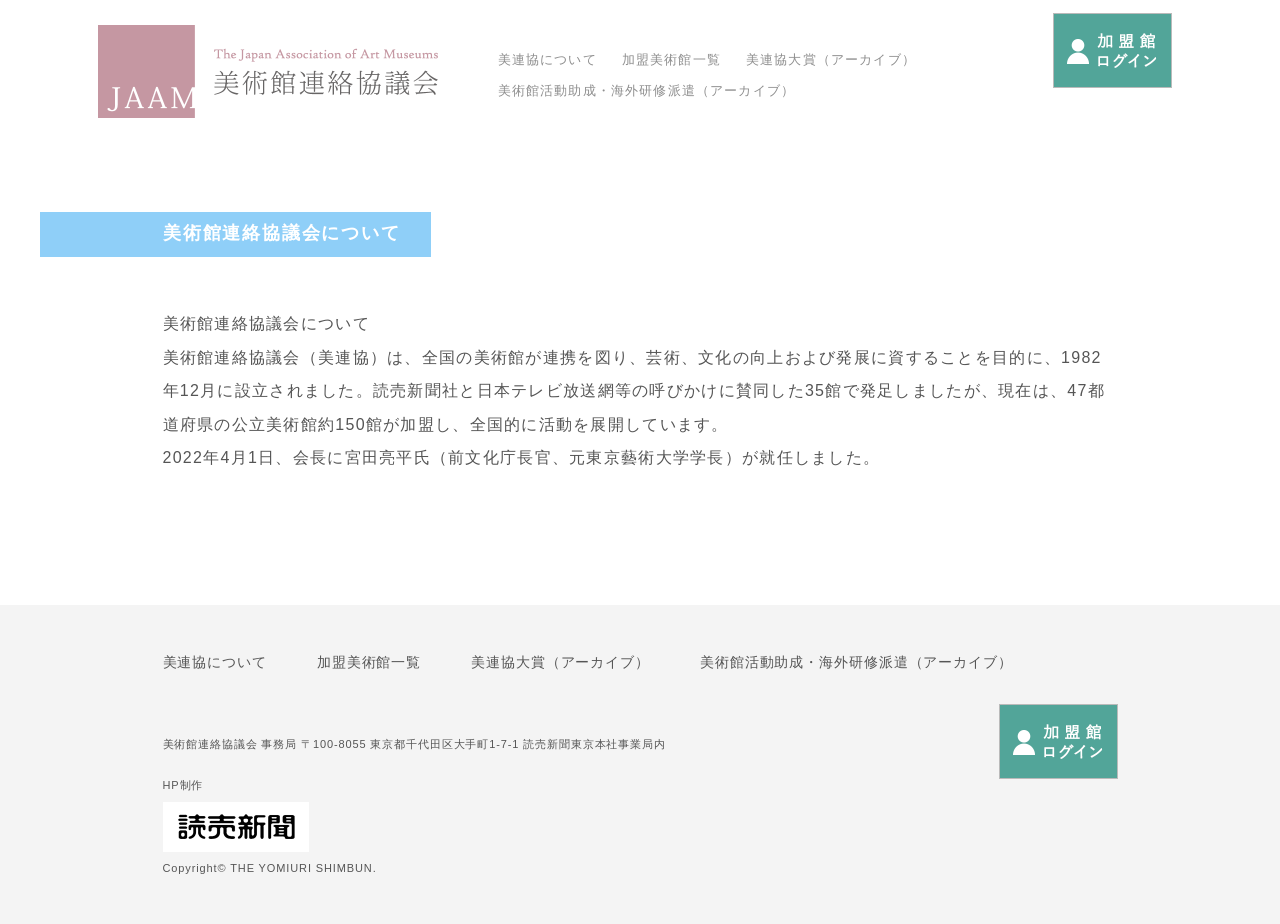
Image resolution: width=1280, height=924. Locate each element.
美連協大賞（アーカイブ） (831, 59)
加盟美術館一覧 (671, 59)
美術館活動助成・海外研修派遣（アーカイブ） (647, 90)
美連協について (547, 59)
